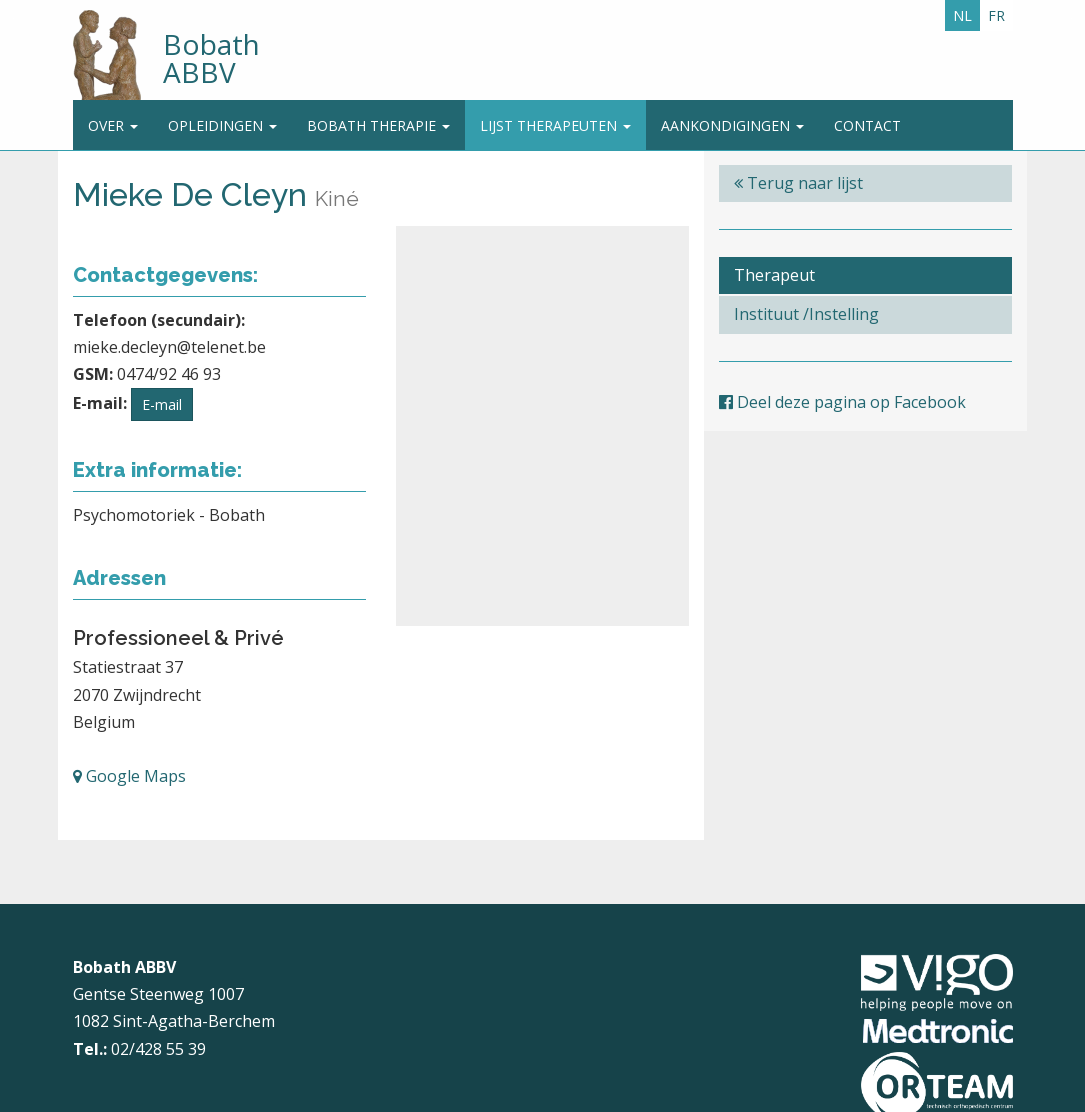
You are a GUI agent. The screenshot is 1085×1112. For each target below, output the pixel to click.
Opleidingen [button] (222, 125)
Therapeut (774, 275)
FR (996, 15)
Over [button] (113, 125)
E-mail (162, 404)
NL (962, 15)
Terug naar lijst (798, 183)
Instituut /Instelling (806, 314)
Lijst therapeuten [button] (555, 125)
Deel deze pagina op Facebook (842, 402)
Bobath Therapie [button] (378, 125)
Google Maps (129, 776)
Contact (867, 125)
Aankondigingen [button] (732, 125)
